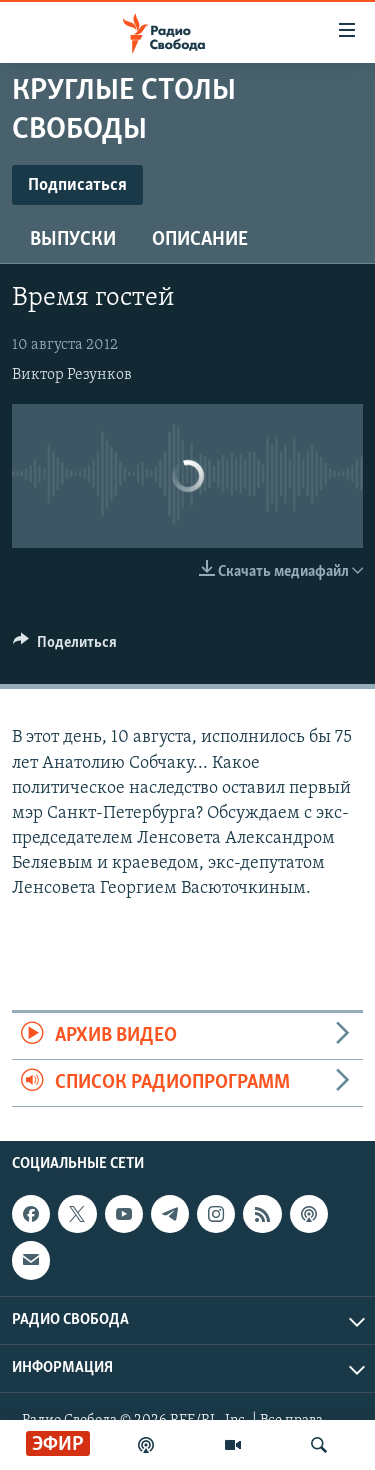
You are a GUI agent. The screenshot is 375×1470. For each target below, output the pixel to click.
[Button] (65, 647)
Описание (200, 240)
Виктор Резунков (72, 375)
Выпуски (73, 240)
